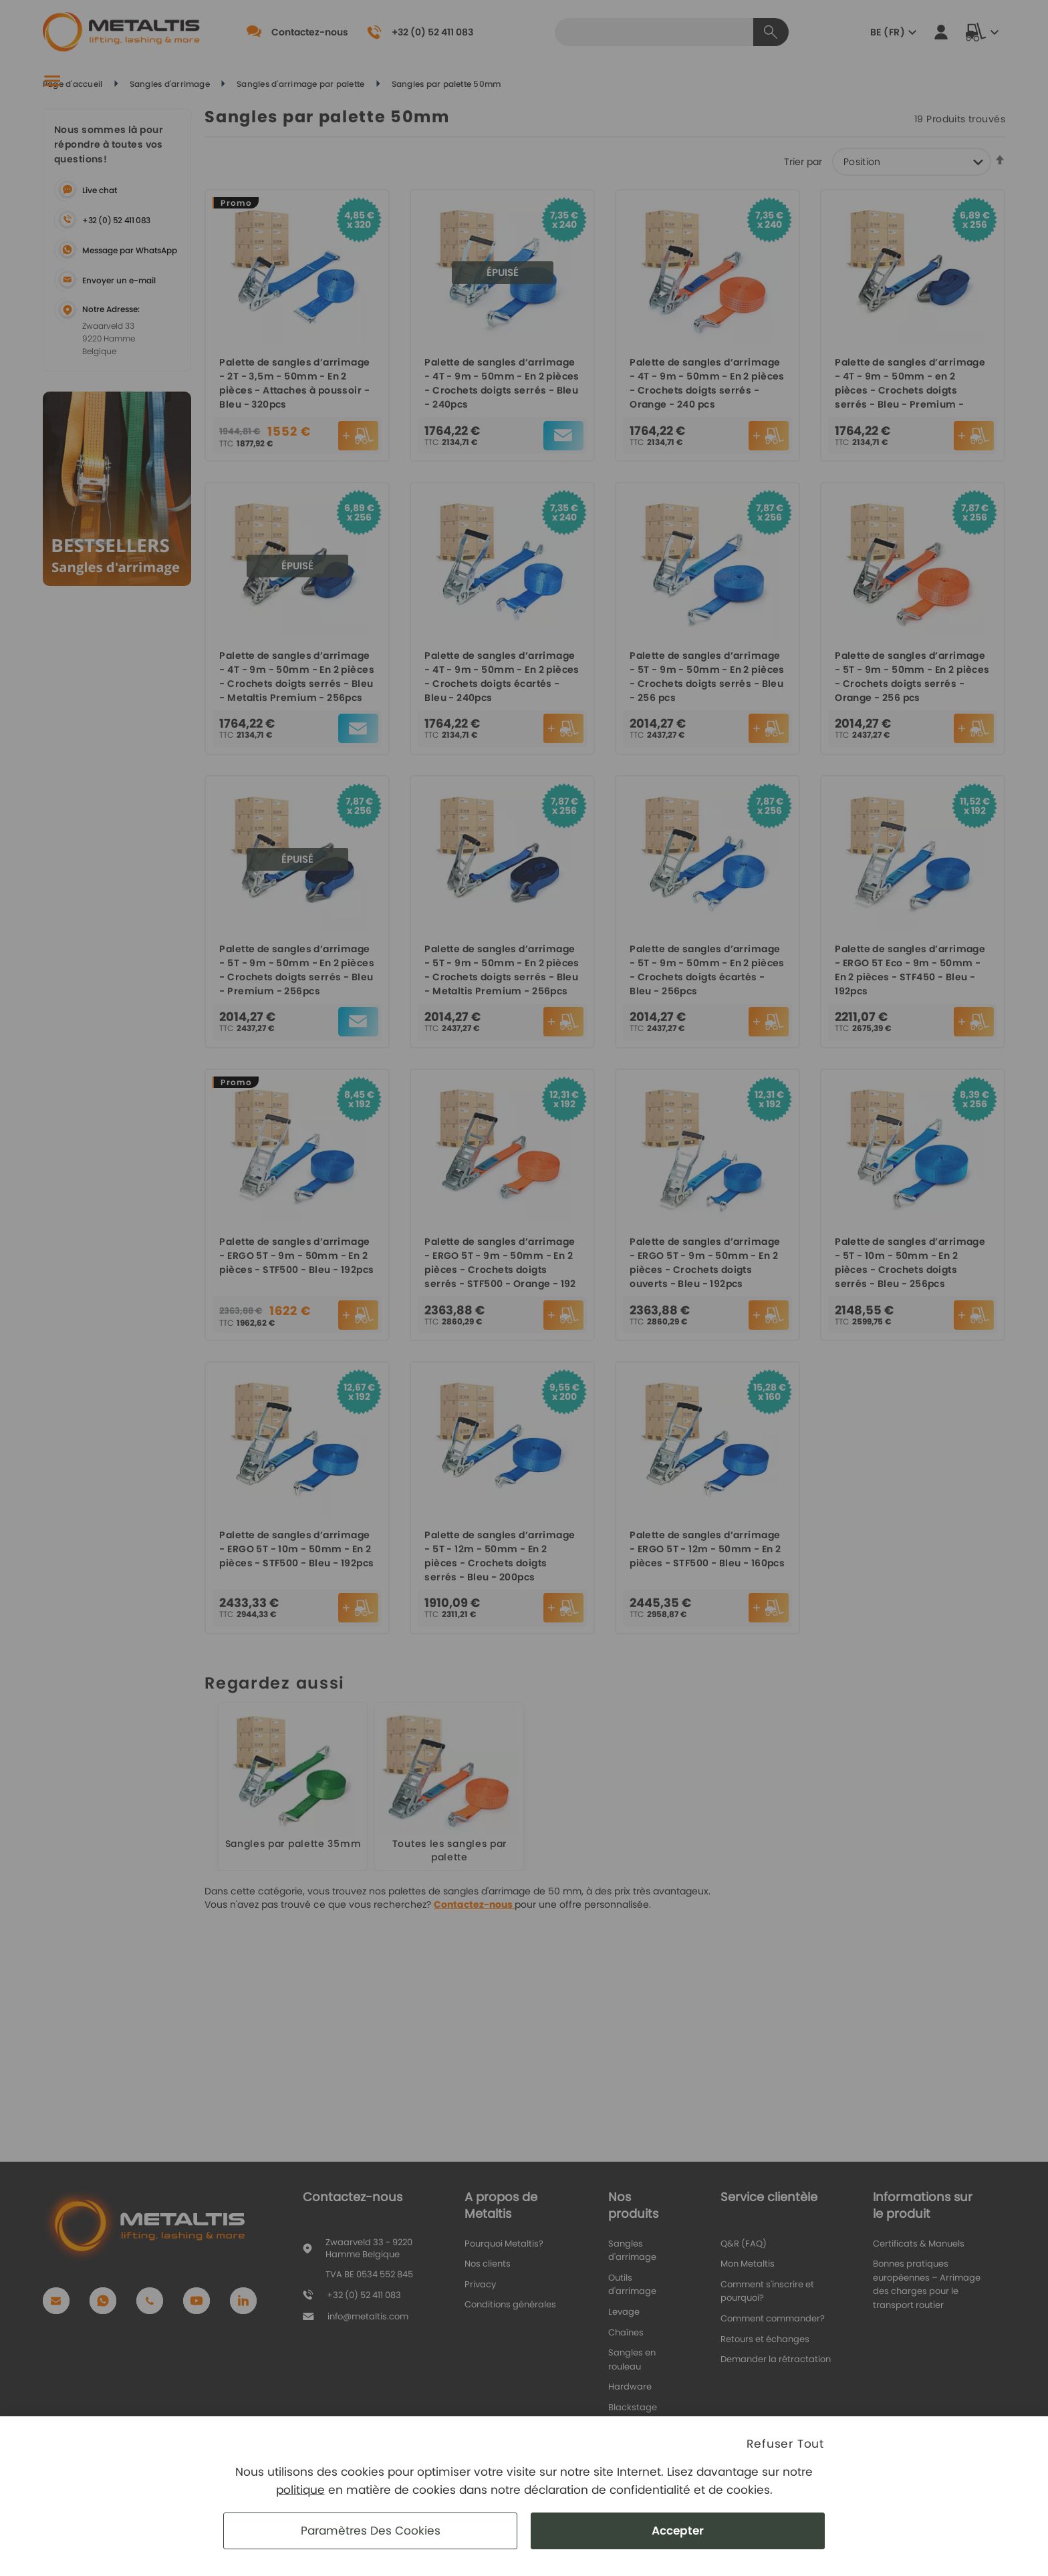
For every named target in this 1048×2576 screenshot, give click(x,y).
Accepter (678, 2531)
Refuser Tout (785, 2443)
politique (300, 2490)
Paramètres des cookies (370, 2531)
